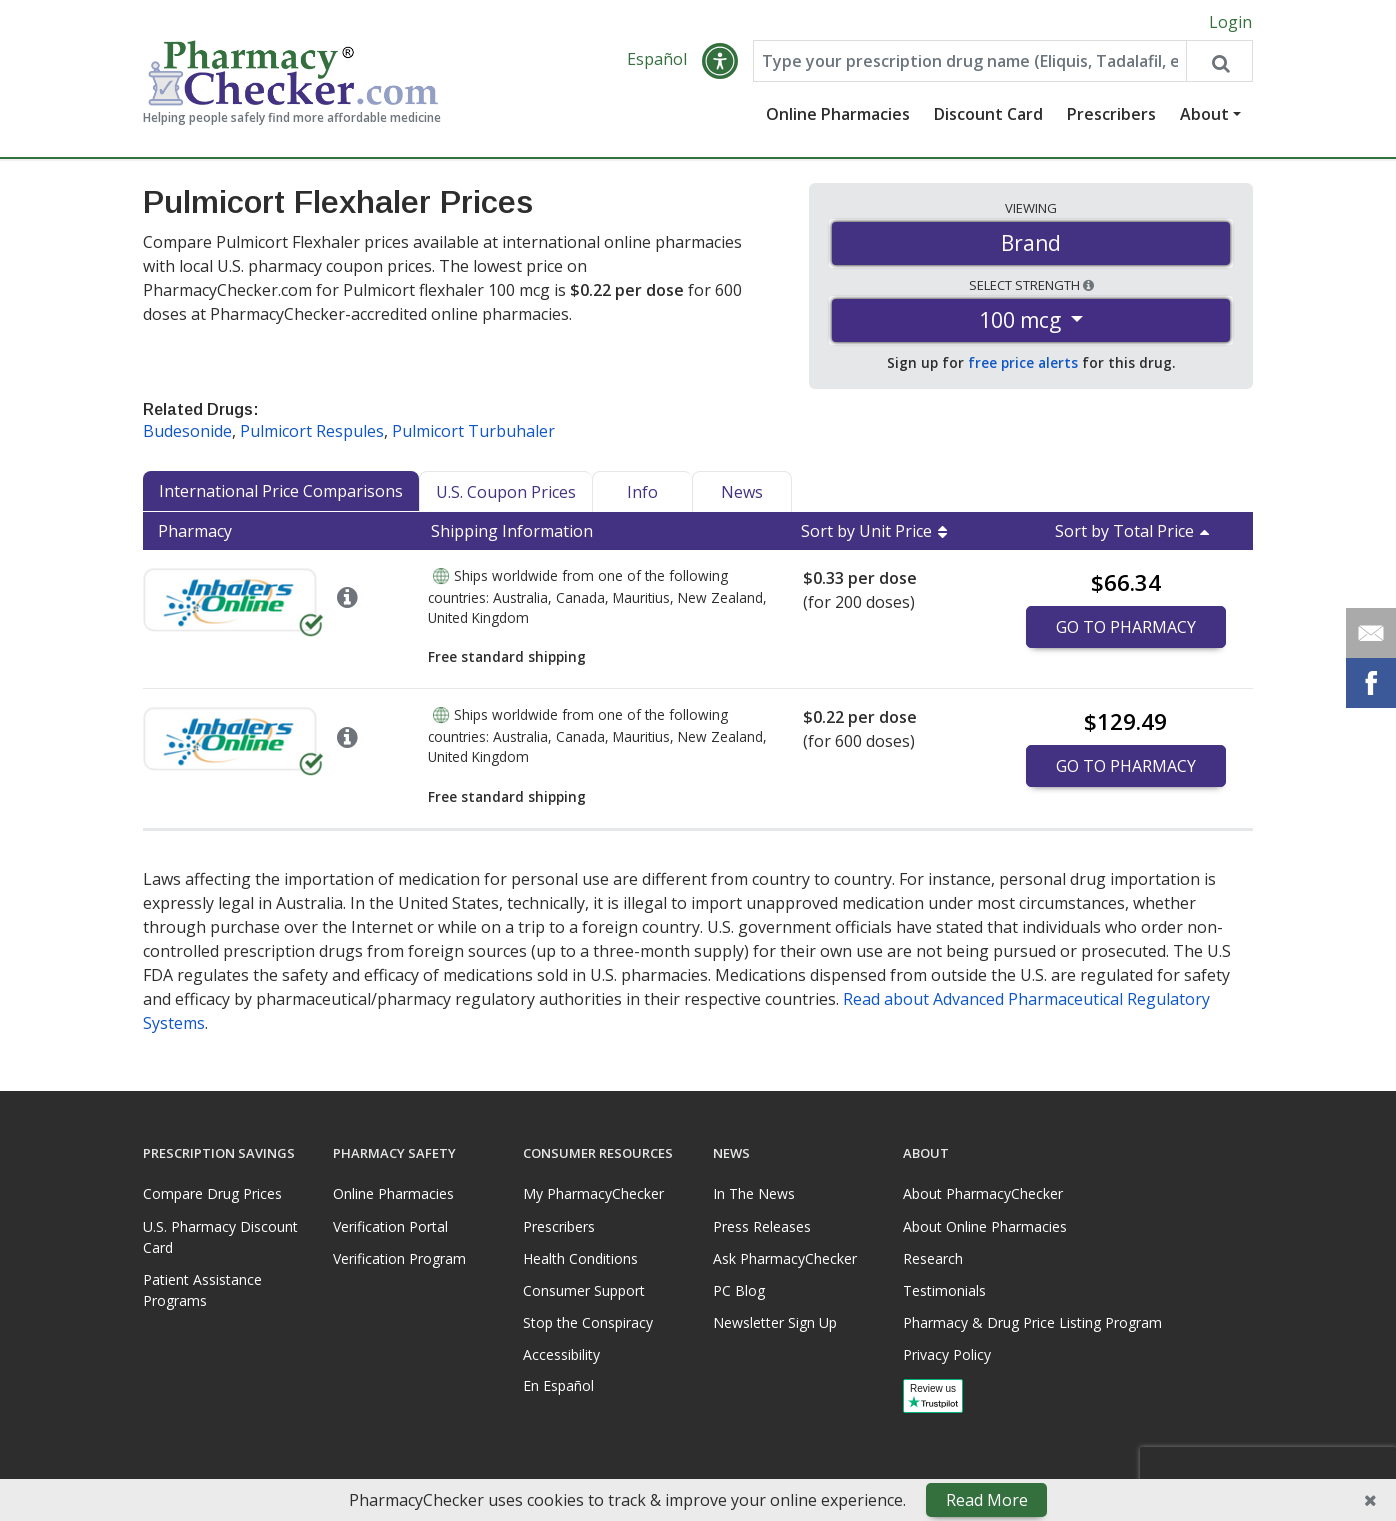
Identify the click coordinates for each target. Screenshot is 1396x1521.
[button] (720, 62)
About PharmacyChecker (983, 1194)
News (742, 493)
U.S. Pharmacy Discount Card (220, 1237)
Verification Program (399, 1258)
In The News (754, 1194)
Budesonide (187, 432)
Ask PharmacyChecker (785, 1258)
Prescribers (1111, 115)
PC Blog (739, 1291)
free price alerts (1023, 363)
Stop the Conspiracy (588, 1323)
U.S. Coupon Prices (506, 493)
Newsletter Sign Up (775, 1323)
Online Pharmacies (838, 115)
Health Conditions (580, 1258)
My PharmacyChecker (593, 1194)
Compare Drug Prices (212, 1194)
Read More (987, 1500)
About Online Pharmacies (985, 1226)
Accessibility (561, 1355)
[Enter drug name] (970, 62)
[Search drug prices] (1219, 62)
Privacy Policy (947, 1355)
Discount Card (988, 115)
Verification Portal (390, 1226)
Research (933, 1258)
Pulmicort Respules (312, 432)
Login (1230, 22)
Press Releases (762, 1226)
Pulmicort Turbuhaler (473, 432)
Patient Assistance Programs (202, 1290)
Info (642, 493)
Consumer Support (584, 1291)
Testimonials (944, 1291)
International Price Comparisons (281, 492)
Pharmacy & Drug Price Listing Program (1032, 1323)
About (1204, 115)
